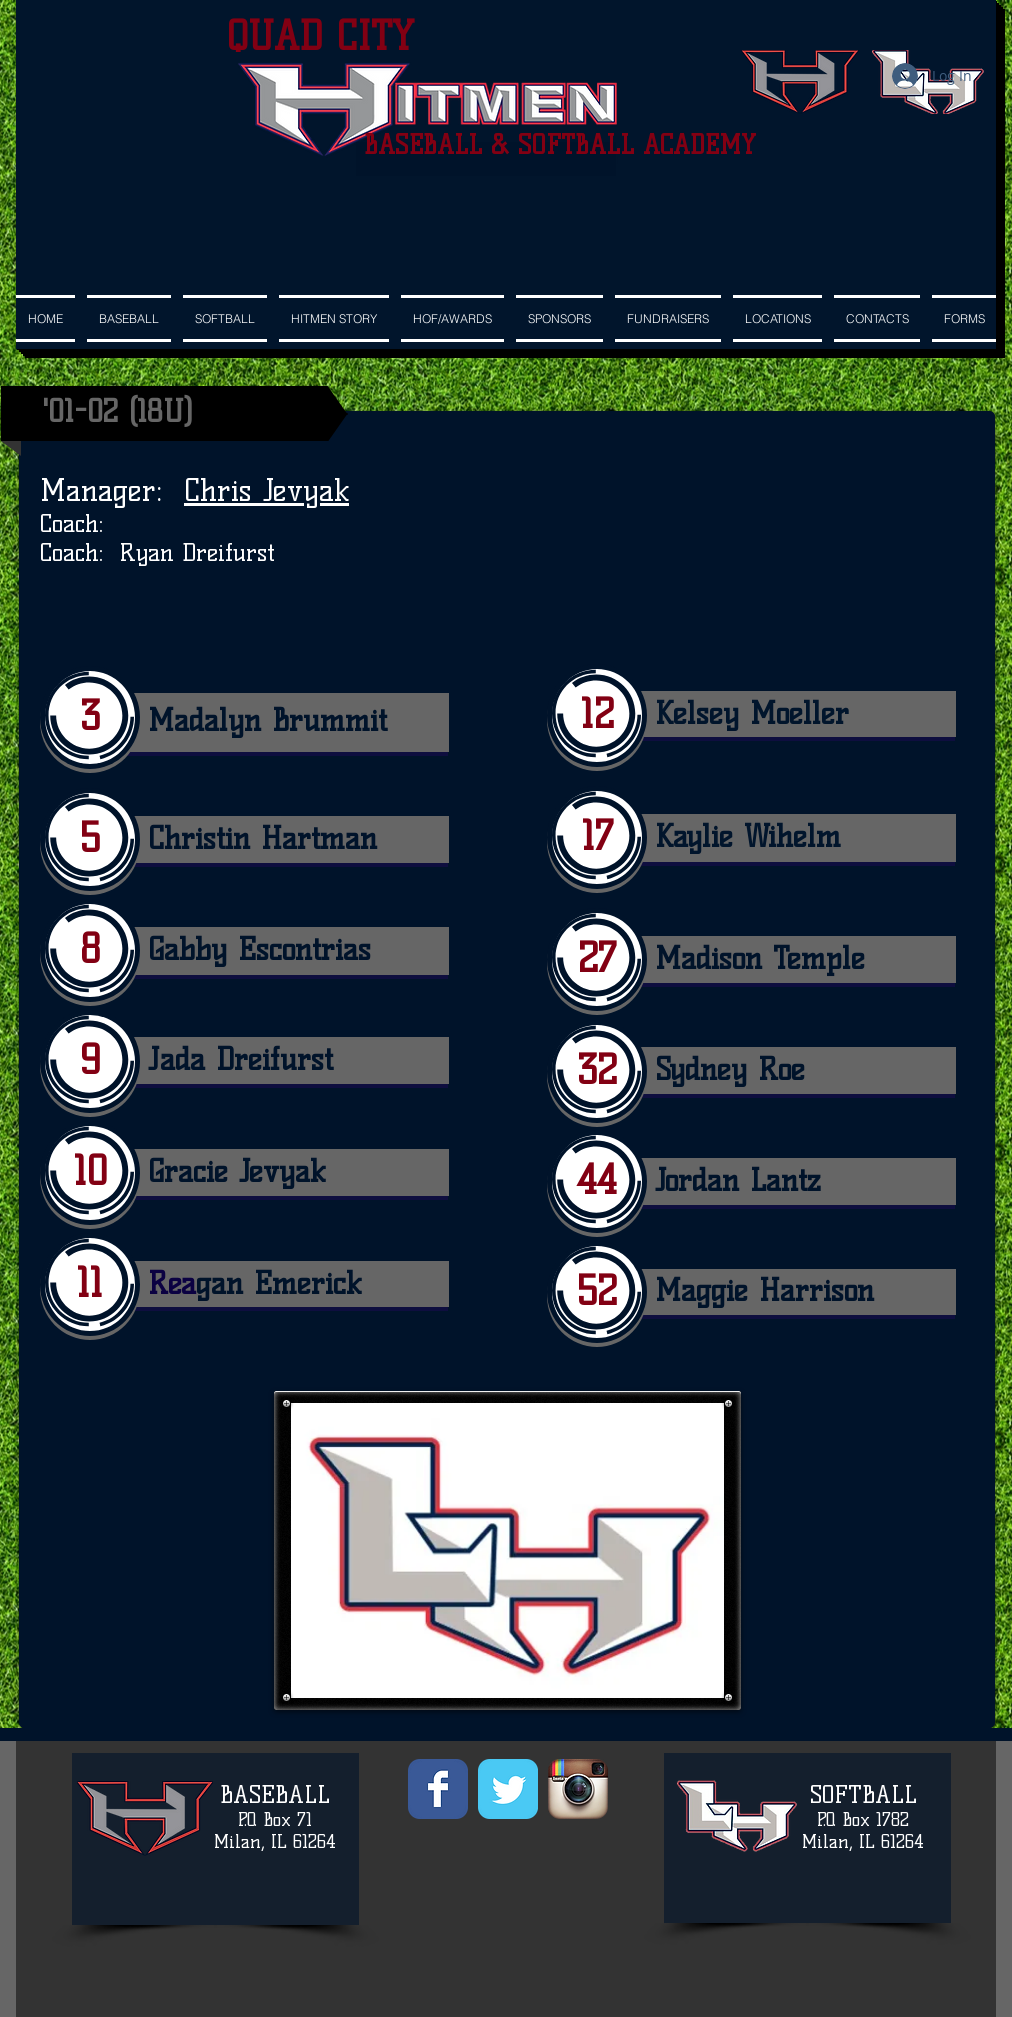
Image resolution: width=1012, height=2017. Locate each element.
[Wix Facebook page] (438, 1789)
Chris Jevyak (266, 490)
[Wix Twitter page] (508, 1789)
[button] (559, 318)
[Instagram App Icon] (578, 1789)
